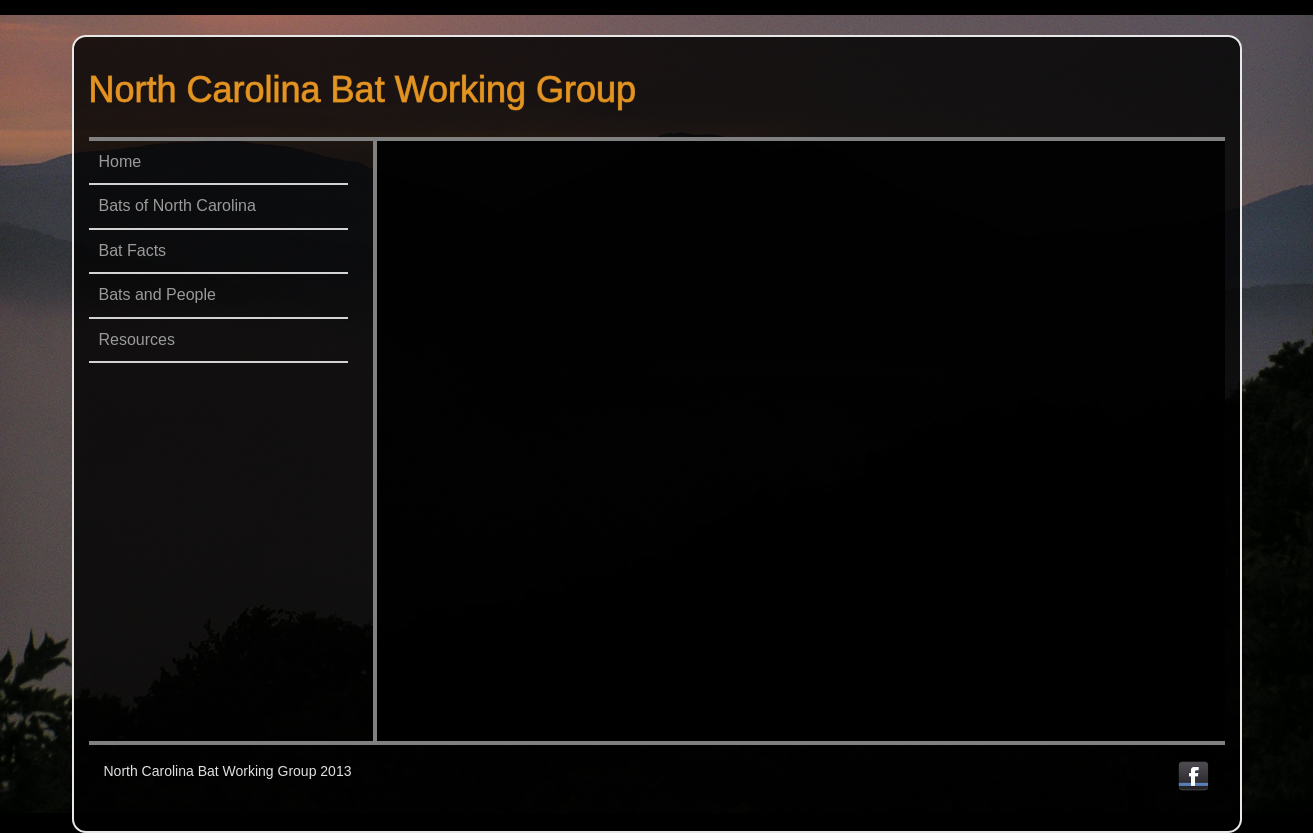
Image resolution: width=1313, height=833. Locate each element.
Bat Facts (133, 250)
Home (120, 161)
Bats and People (157, 294)
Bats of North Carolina (177, 205)
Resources (137, 339)
